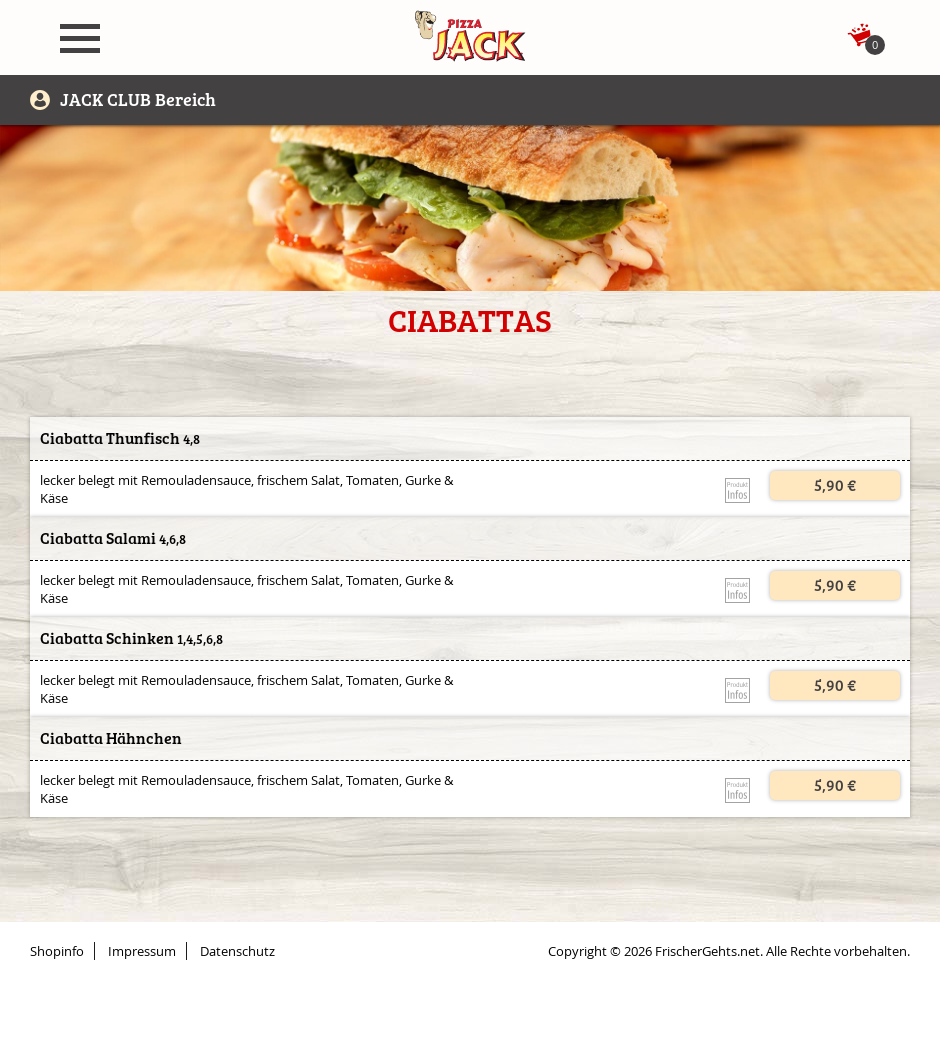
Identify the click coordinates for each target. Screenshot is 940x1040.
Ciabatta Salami (98, 538)
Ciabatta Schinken (107, 638)
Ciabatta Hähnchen (111, 738)
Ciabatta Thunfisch (110, 438)
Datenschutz (237, 951)
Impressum (142, 951)
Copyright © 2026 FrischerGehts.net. (655, 951)
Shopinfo (57, 951)
